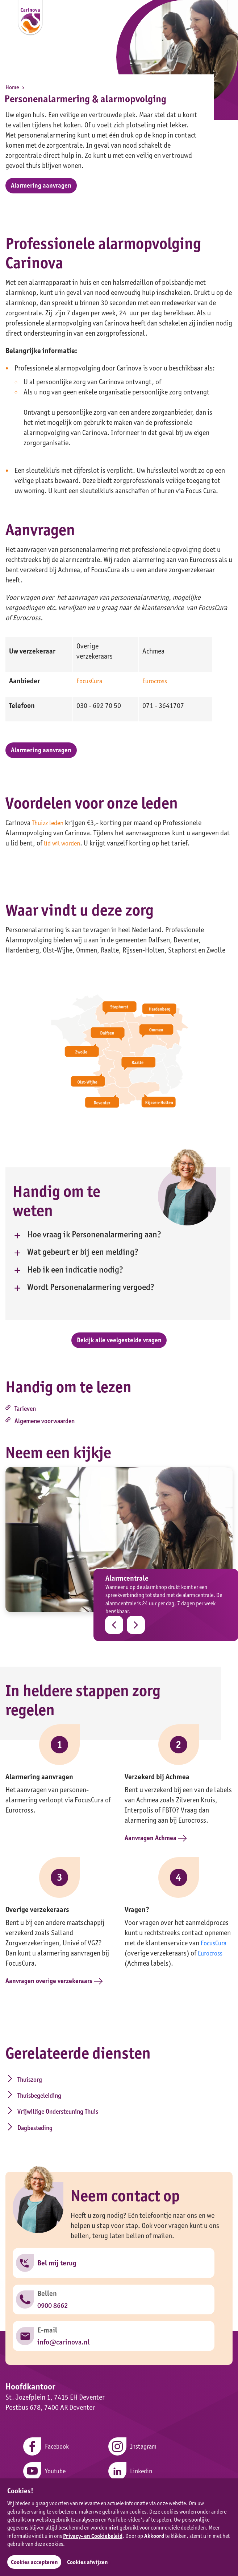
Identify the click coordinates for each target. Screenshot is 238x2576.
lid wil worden (64, 850)
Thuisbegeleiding (145, 2092)
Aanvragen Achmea (158, 1850)
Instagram (133, 2453)
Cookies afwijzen (90, 2561)
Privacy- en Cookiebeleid (92, 2535)
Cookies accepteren (34, 2561)
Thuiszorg (27, 2092)
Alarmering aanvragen (44, 186)
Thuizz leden (49, 830)
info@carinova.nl (64, 2345)
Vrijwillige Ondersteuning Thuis (50, 2115)
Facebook (42, 2453)
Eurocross (156, 684)
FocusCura (90, 684)
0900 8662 (53, 2305)
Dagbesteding (139, 2110)
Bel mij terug (57, 2258)
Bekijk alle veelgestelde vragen (119, 1346)
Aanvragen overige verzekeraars (59, 1993)
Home (15, 87)
